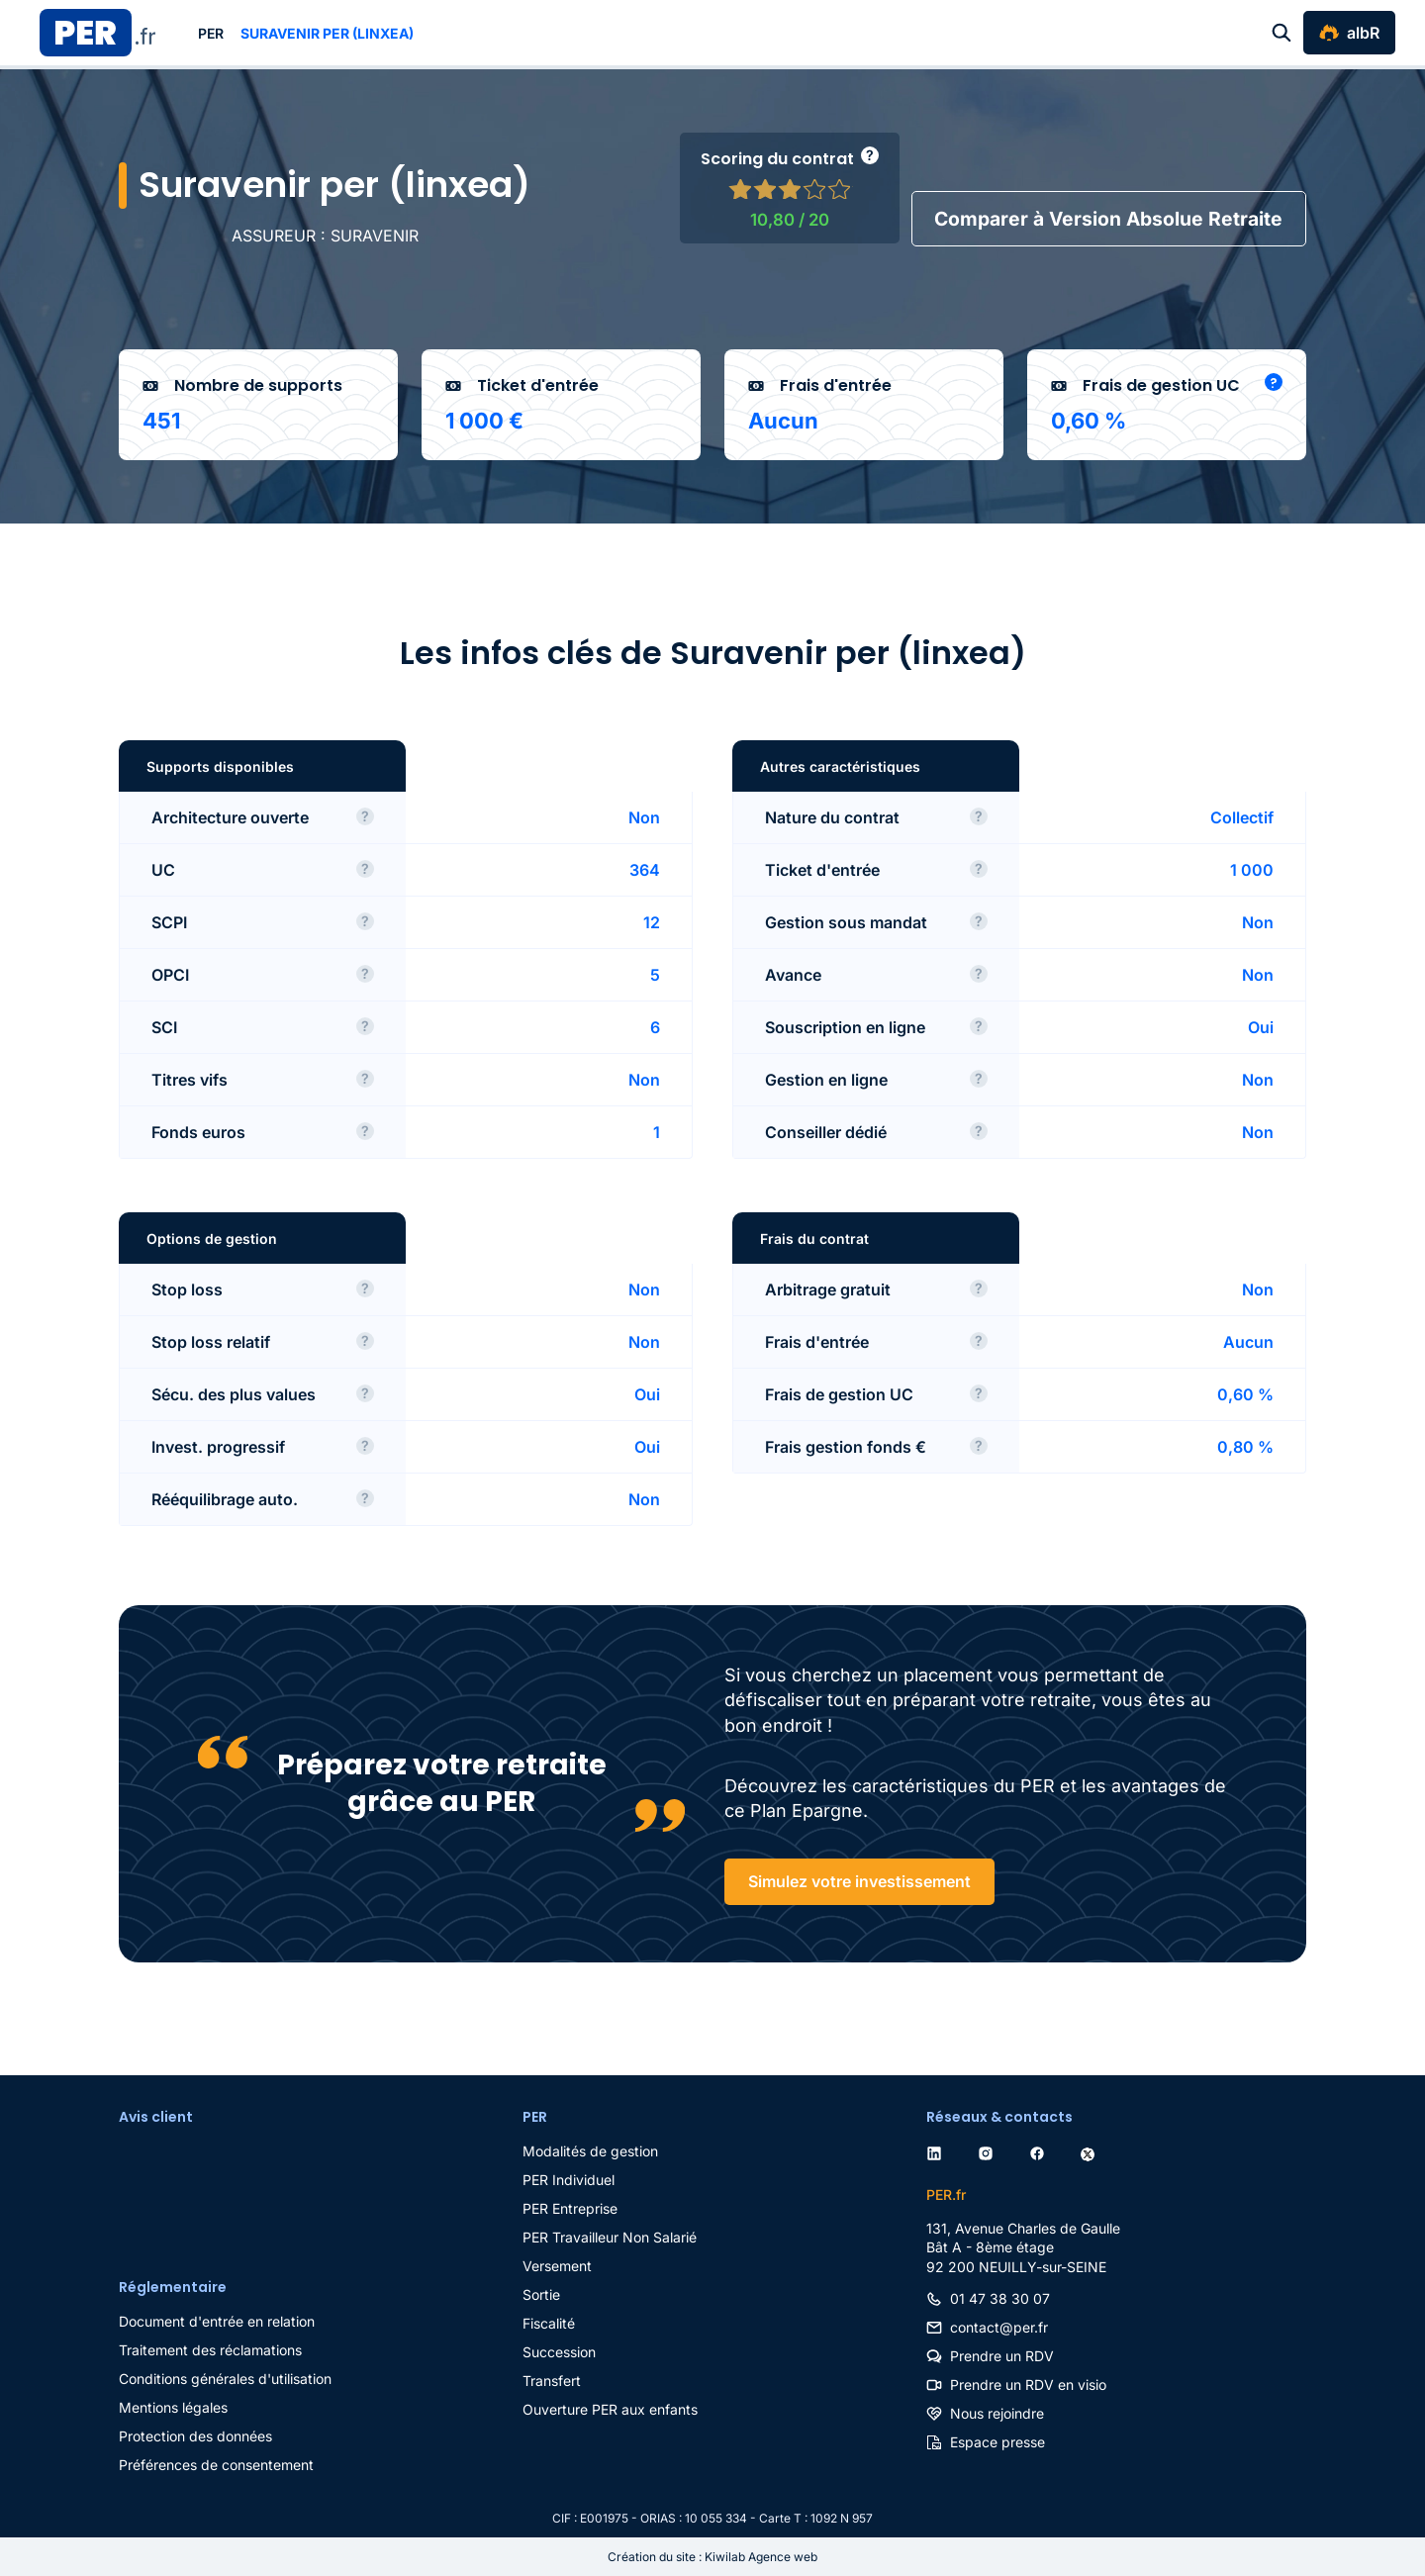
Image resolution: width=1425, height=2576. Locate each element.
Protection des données (195, 2436)
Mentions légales (173, 2407)
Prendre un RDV (1002, 2355)
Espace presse (997, 2441)
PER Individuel (568, 2179)
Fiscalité (548, 2323)
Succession (559, 2351)
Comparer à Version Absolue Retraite (1103, 219)
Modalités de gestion (590, 2151)
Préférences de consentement (216, 2464)
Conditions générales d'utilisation (225, 2378)
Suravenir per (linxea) (327, 33)
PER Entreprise (570, 2208)
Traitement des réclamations (210, 2349)
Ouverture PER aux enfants (610, 2409)
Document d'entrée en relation (217, 2321)
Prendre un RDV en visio (1028, 2384)
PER (211, 33)
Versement (557, 2265)
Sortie (541, 2294)
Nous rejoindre (997, 2413)
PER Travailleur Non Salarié (609, 2237)
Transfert (551, 2380)
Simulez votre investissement (859, 1882)
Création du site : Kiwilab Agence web (712, 2556)
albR (1363, 33)
